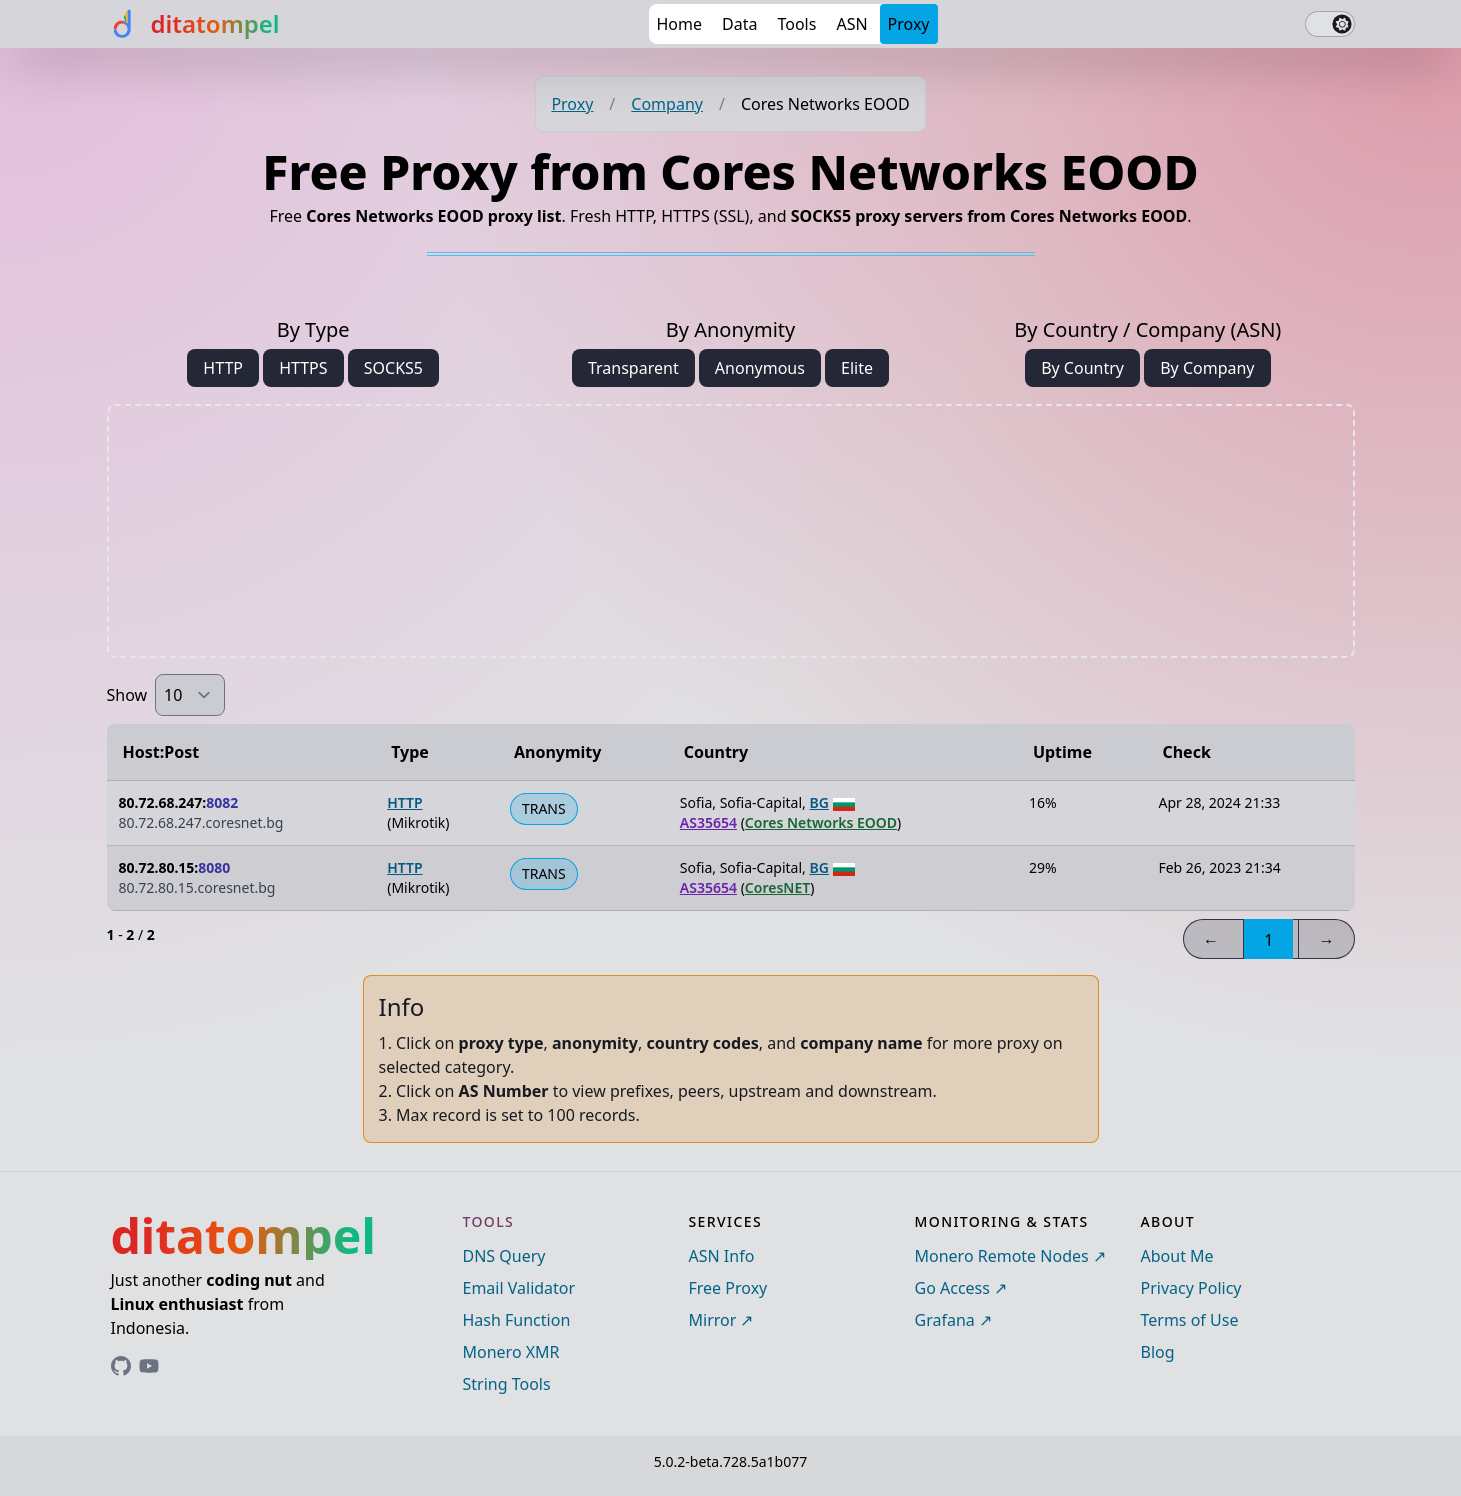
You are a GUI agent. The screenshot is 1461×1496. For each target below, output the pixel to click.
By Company (1207, 368)
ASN (851, 24)
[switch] (1330, 24)
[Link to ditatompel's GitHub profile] (121, 1366)
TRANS (544, 808)
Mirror (713, 1320)
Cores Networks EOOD (821, 822)
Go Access (952, 1288)
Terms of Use (1190, 1320)
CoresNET (777, 887)
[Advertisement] (731, 531)
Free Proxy (728, 1288)
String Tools (507, 1384)
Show (127, 695)
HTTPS (303, 368)
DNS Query (504, 1256)
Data (739, 24)
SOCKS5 (393, 368)
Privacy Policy (1191, 1288)
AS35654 (708, 822)
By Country (1082, 368)
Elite (857, 368)
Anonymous (760, 368)
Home (680, 24)
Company (667, 104)
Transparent (633, 368)
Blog (1158, 1352)
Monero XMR (511, 1352)
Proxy (909, 24)
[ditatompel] (193, 24)
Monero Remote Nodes (1002, 1256)
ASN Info (722, 1256)
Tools (796, 24)
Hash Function (517, 1320)
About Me (1177, 1256)
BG (818, 802)
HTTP (223, 368)
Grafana (945, 1320)
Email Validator (519, 1288)
